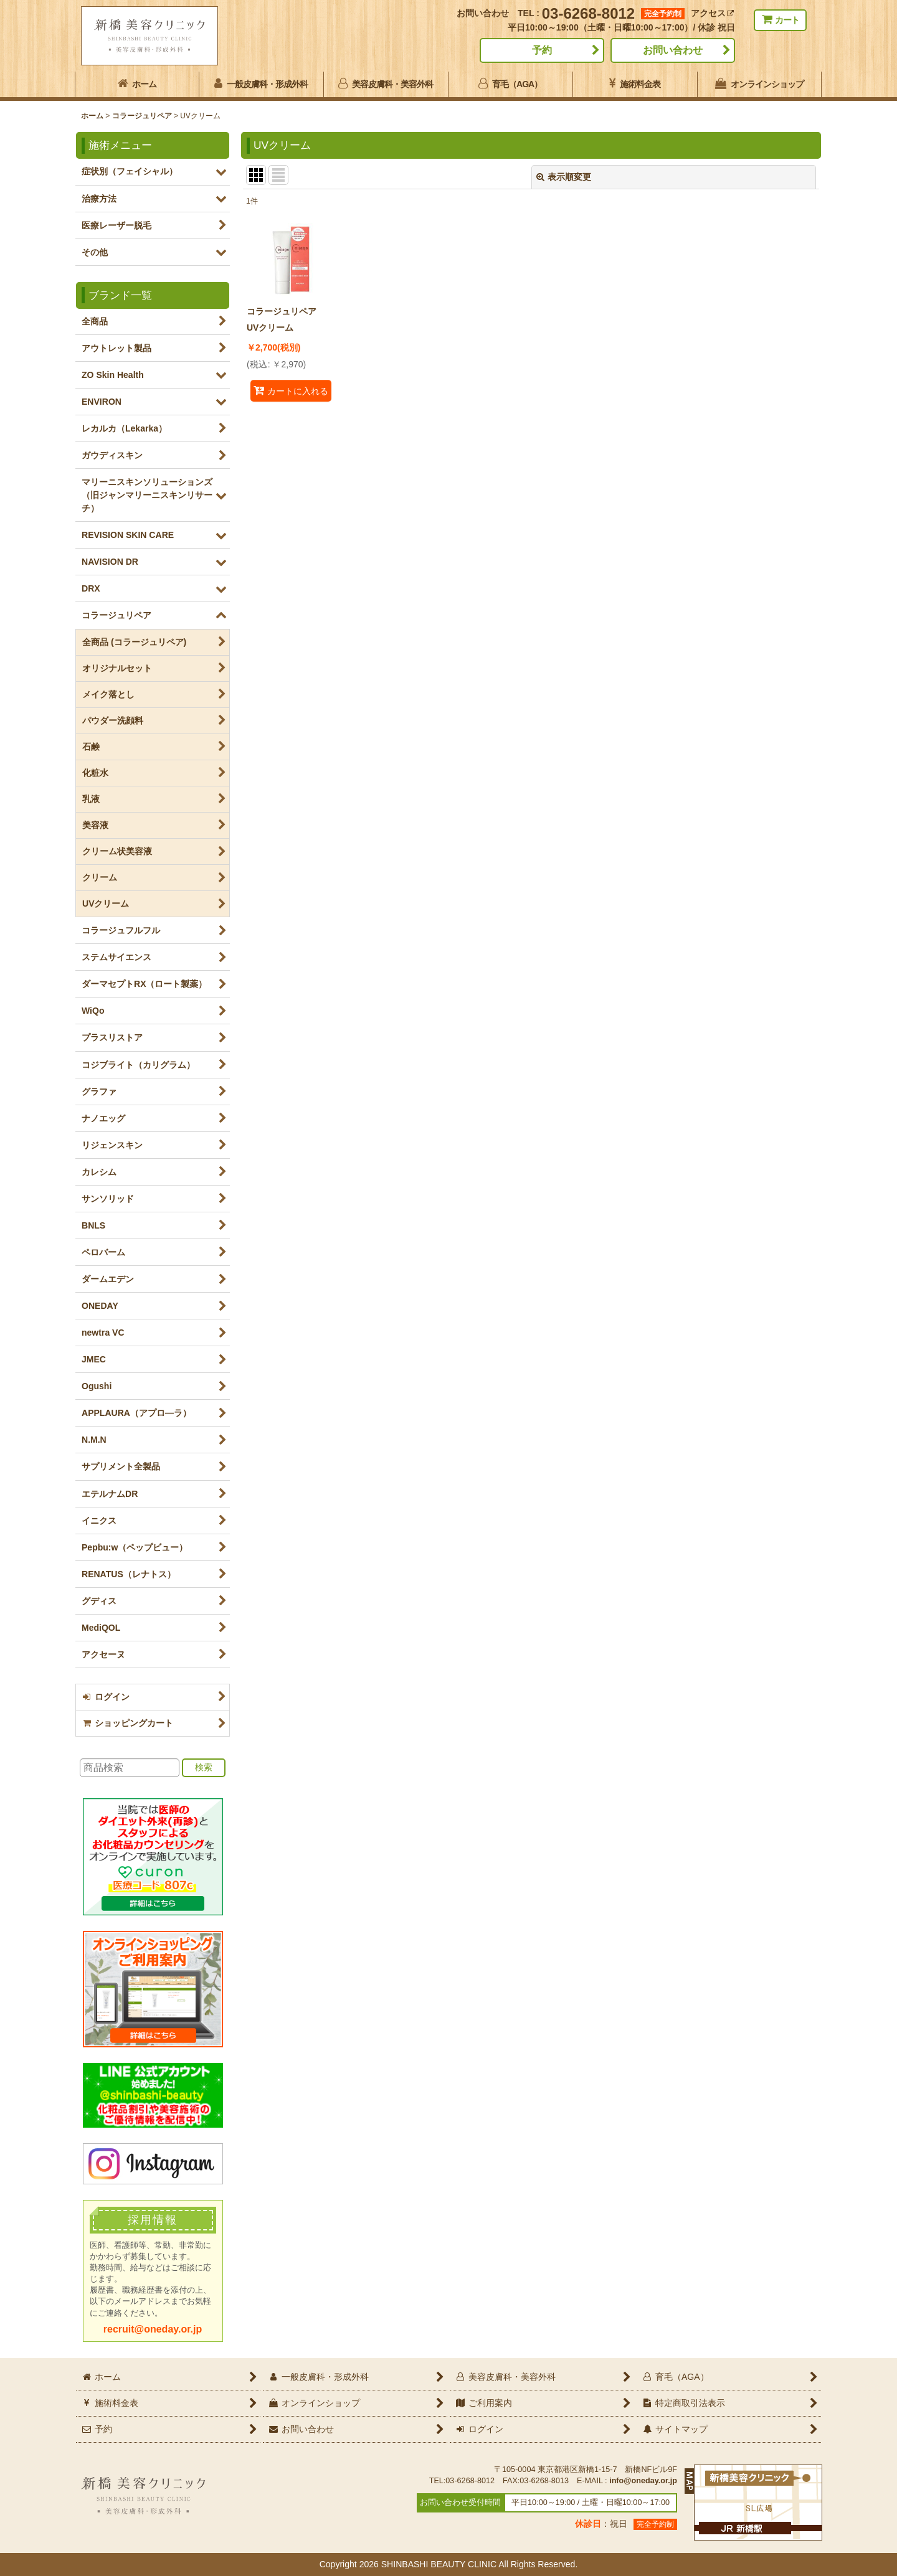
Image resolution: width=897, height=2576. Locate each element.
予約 (542, 50)
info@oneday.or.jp (643, 2480)
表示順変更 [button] (563, 177)
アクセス (712, 13)
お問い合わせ (673, 50)
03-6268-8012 (588, 13)
